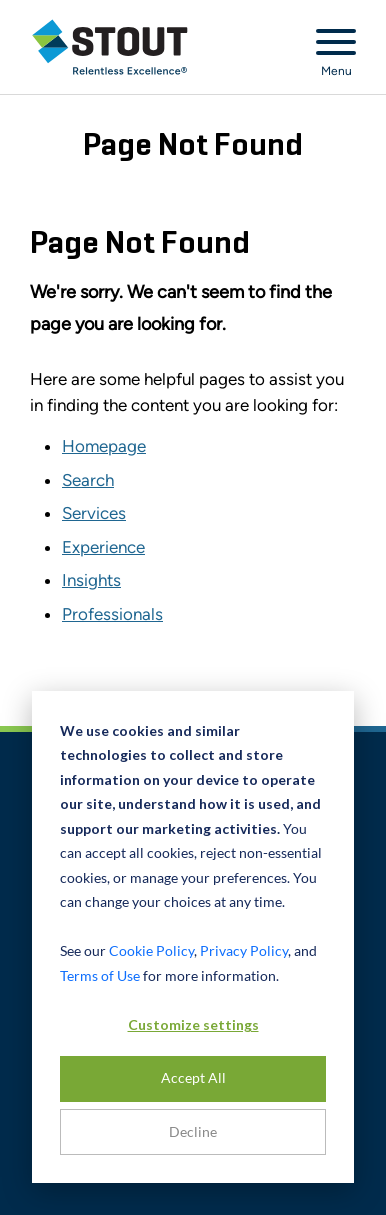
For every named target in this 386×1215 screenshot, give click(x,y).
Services (94, 513)
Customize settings (193, 1024)
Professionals (112, 614)
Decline (193, 1131)
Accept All (193, 1077)
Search (88, 480)
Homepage (104, 446)
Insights (91, 580)
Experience (103, 547)
